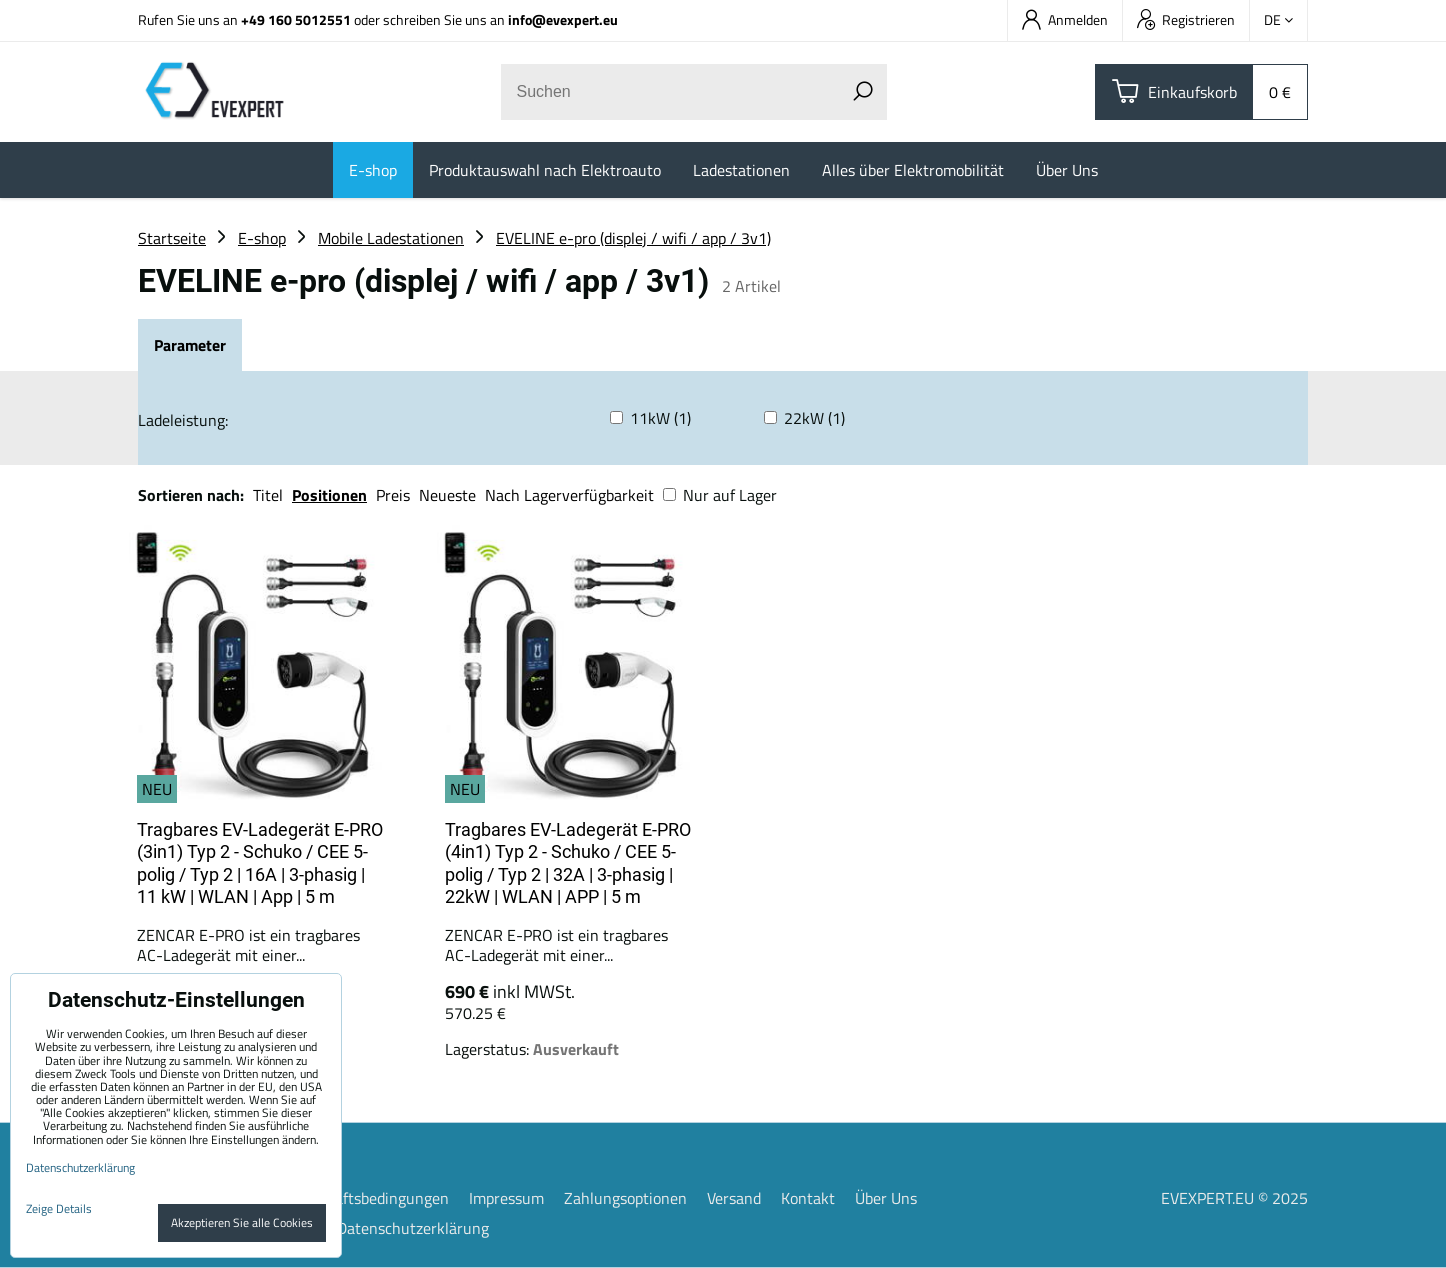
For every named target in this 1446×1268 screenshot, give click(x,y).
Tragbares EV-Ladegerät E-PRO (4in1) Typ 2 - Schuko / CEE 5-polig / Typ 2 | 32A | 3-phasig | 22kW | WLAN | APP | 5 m (568, 863)
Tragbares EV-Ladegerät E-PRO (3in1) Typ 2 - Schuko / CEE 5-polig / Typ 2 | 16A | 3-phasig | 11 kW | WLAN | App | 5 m (260, 863)
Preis (393, 495)
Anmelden (1065, 19)
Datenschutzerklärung (413, 1228)
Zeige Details (59, 1208)
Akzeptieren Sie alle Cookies (242, 1222)
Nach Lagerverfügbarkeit (569, 495)
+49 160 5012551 (296, 19)
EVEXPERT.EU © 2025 (1234, 1198)
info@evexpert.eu (563, 19)
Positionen (329, 495)
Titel (268, 495)
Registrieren (1186, 19)
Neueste (447, 495)
